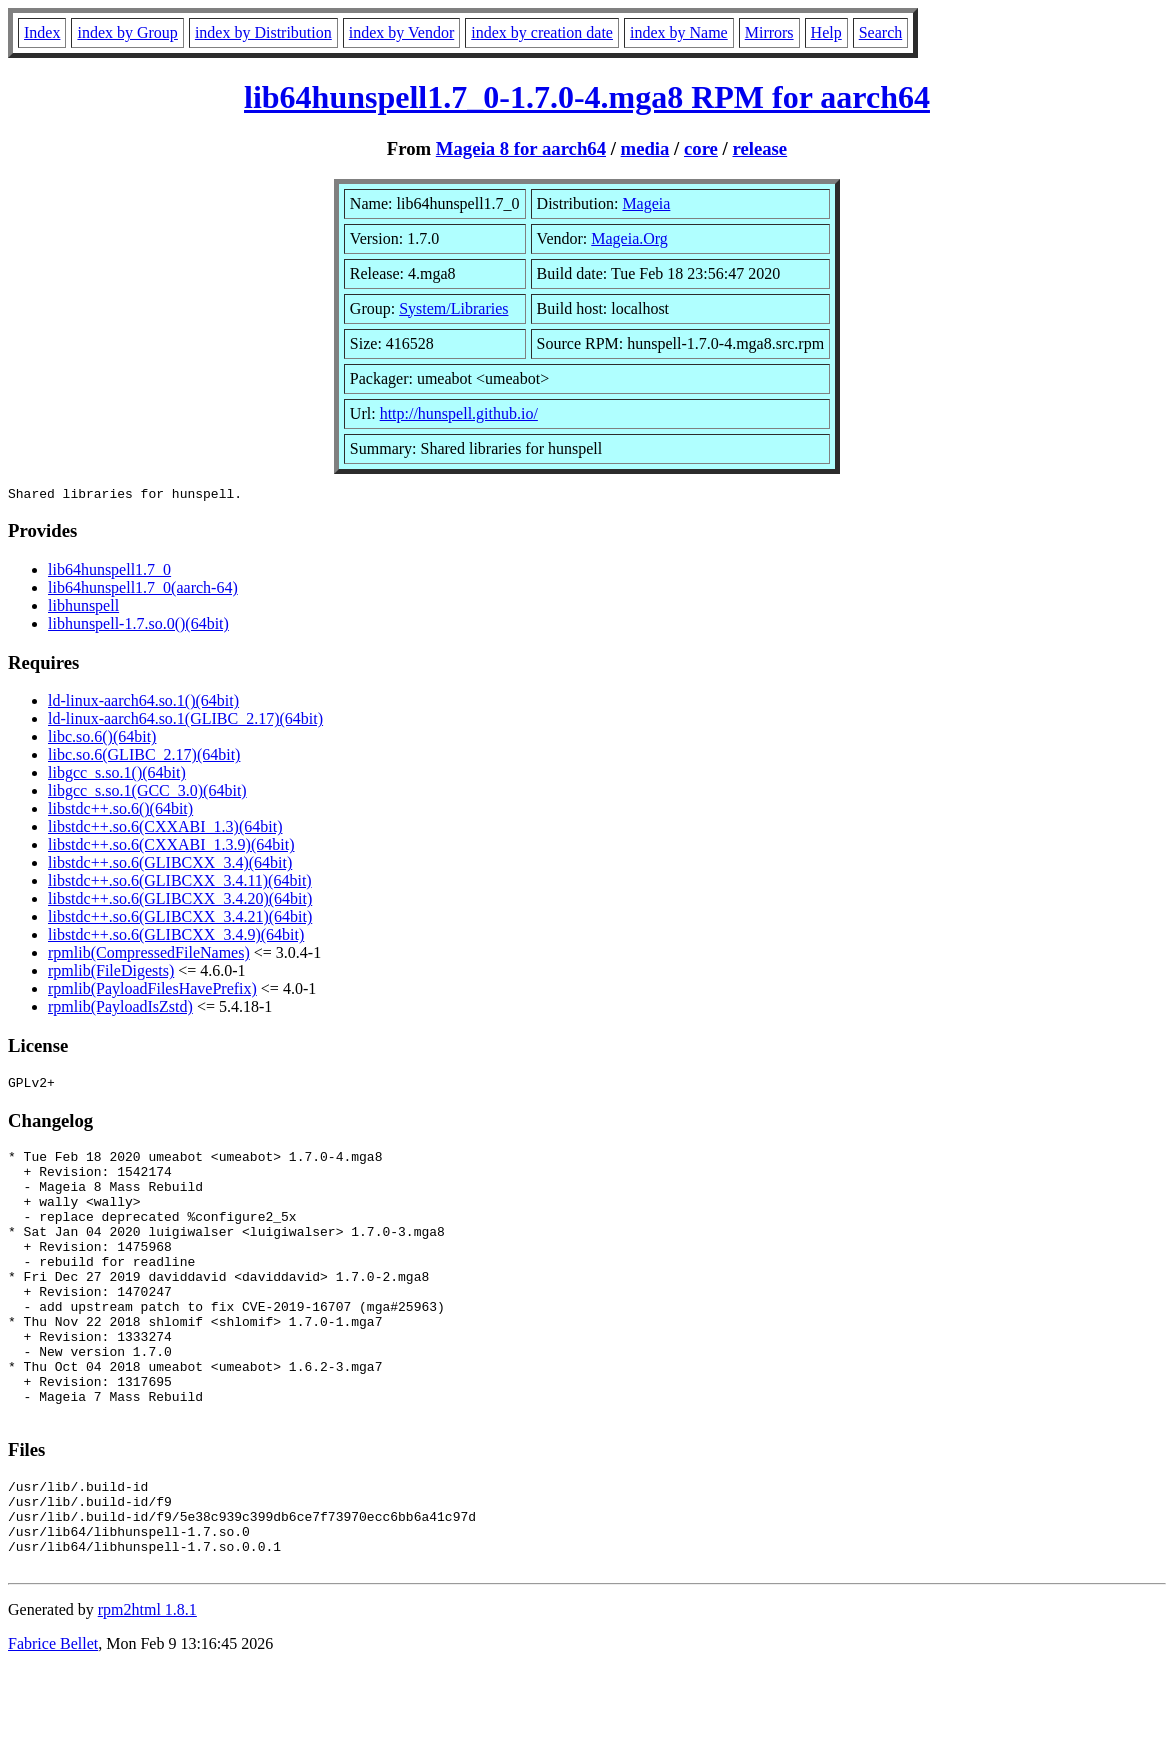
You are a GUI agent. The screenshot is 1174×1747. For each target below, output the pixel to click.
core (701, 148)
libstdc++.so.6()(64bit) (120, 811)
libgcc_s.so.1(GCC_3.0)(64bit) (147, 793)
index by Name (679, 32)
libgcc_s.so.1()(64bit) (117, 775)
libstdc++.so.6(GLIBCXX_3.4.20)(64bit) (180, 901)
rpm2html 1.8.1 (147, 1687)
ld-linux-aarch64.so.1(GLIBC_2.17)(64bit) (185, 721)
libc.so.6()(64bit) (102, 739)
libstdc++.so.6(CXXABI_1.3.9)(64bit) (171, 847)
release (759, 148)
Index (42, 32)
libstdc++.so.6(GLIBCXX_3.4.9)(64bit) (176, 937)
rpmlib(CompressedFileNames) (149, 955)
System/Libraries (453, 308)
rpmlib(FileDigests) (111, 973)
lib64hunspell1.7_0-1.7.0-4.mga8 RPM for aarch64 (587, 97)
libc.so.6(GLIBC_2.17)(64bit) (144, 757)
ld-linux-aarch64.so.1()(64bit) (143, 703)
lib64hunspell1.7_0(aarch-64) (143, 590)
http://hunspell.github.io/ (459, 413)
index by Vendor (401, 32)
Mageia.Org (629, 238)
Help (826, 32)
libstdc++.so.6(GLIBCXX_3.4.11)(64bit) (180, 883)
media (645, 148)
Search (881, 32)
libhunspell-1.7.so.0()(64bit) (138, 626)
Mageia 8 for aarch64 (521, 148)
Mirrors (769, 32)
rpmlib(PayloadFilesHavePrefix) (152, 991)
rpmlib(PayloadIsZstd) (120, 1009)
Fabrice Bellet (53, 1721)
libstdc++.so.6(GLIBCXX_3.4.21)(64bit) (180, 919)
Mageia (646, 203)
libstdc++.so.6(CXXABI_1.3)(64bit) (165, 829)
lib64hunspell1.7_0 (109, 572)
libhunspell (83, 608)
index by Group (127, 32)
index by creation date (542, 32)
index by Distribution (263, 32)
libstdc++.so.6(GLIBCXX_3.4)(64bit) (170, 865)
